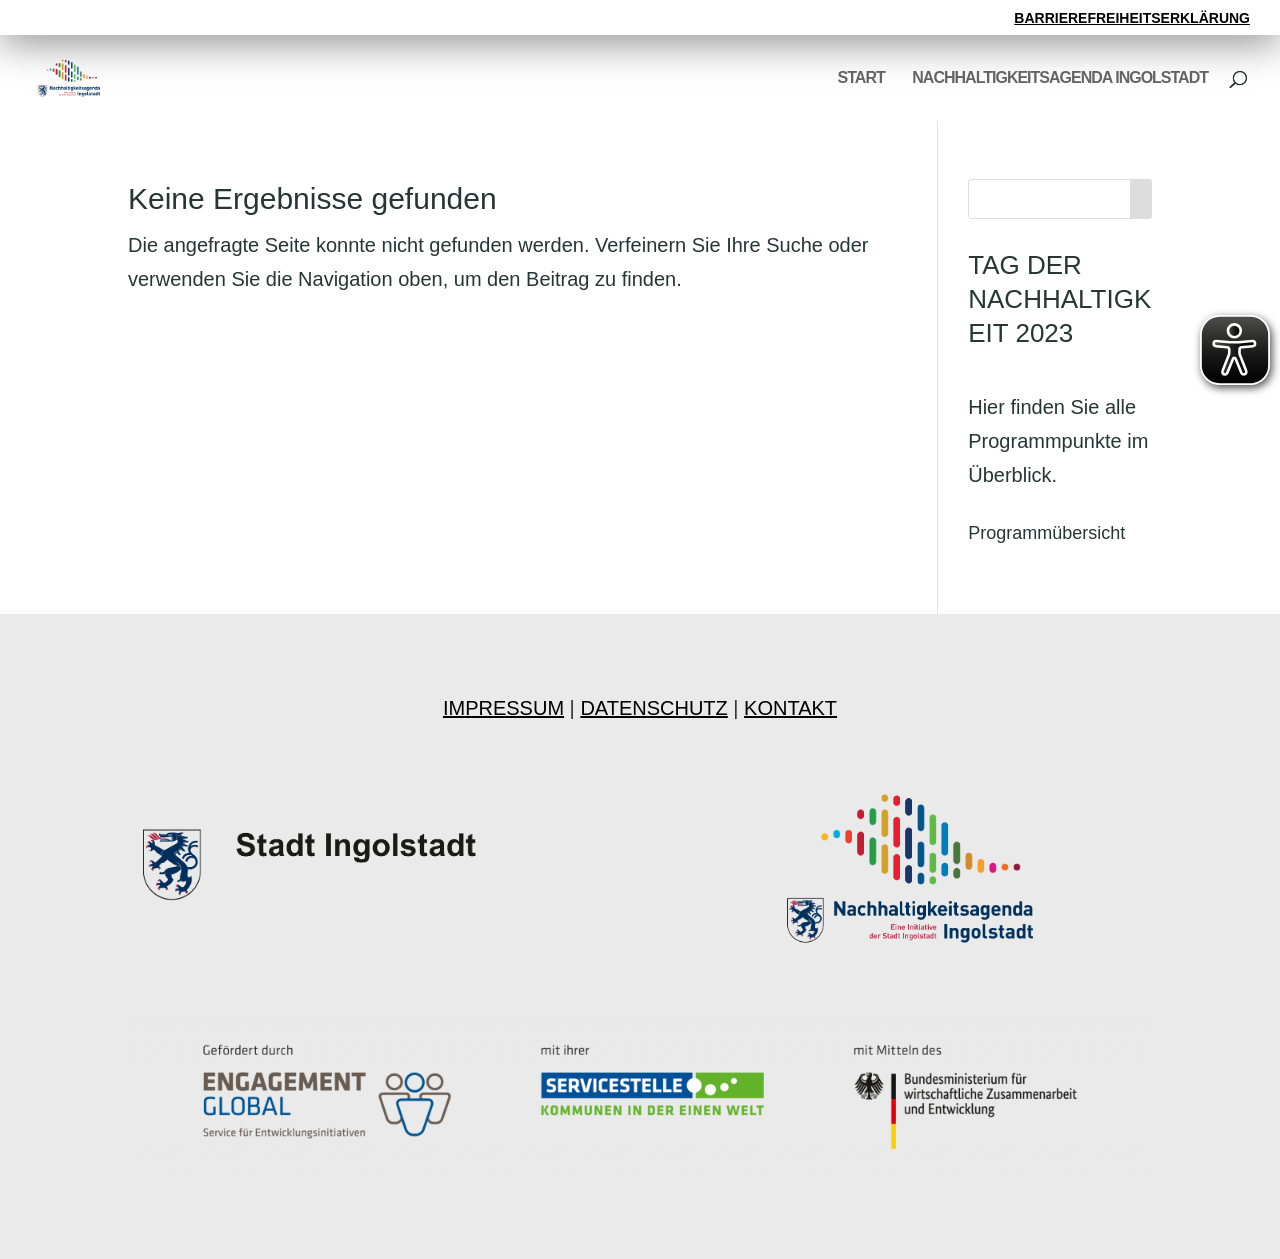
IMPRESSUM (503, 708)
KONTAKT (790, 708)
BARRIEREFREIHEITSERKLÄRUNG (1132, 18)
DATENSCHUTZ (653, 708)
